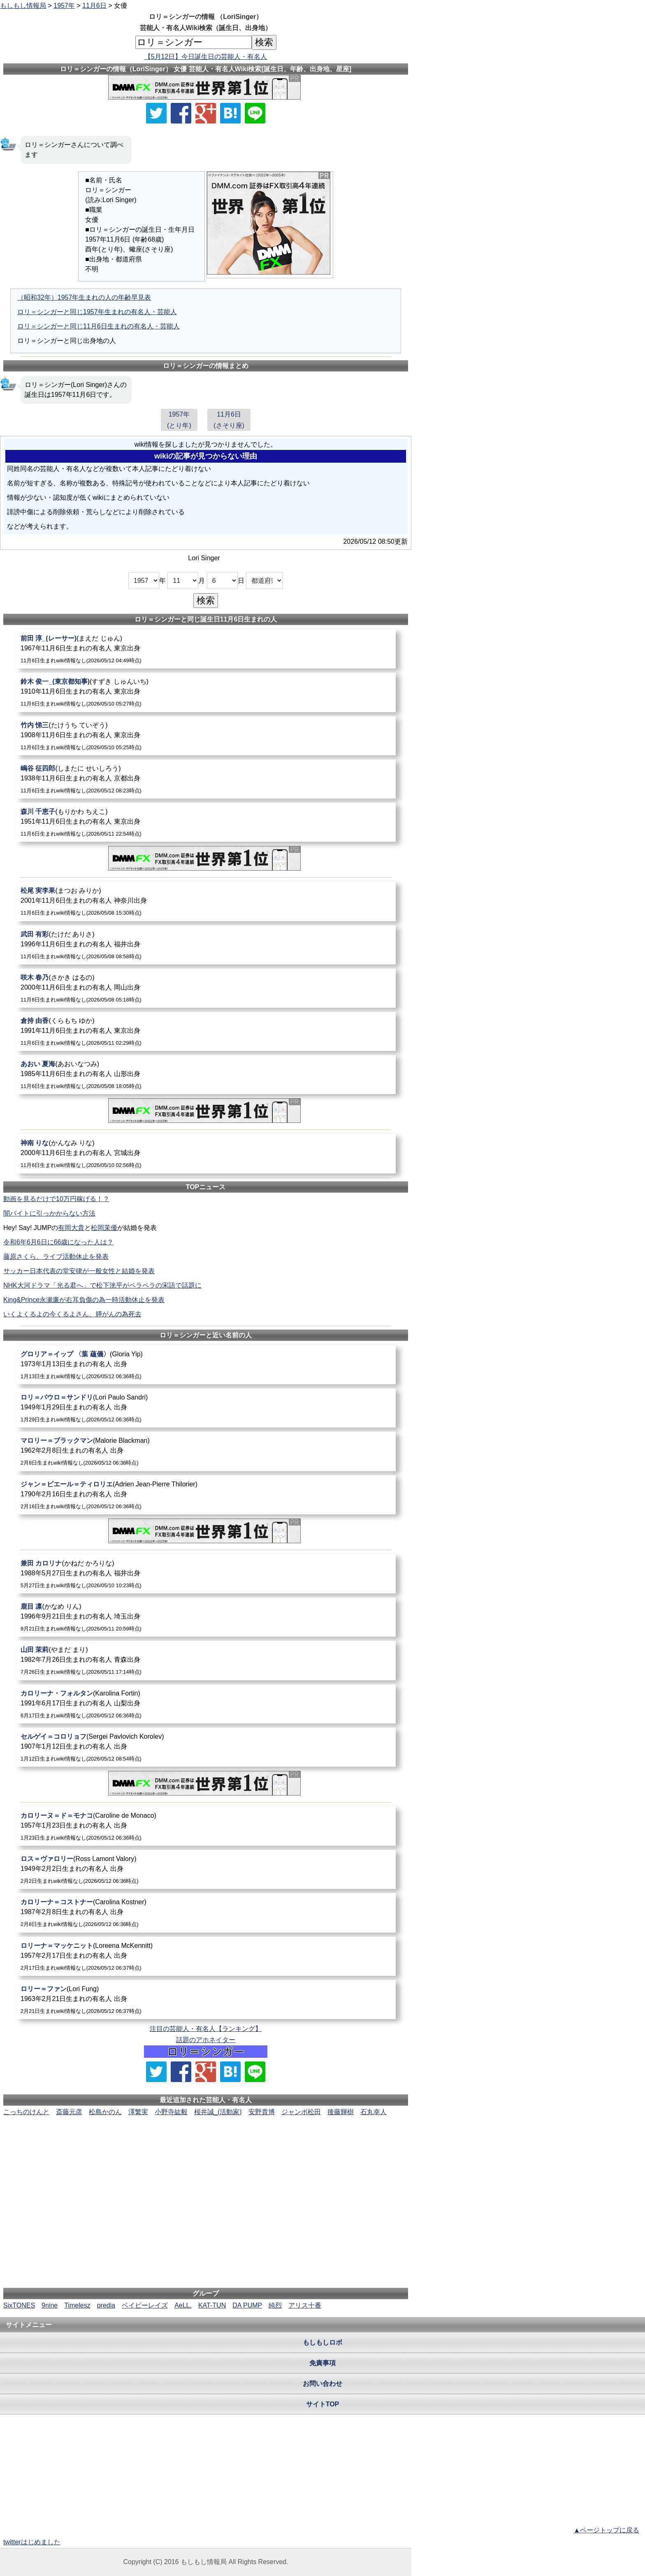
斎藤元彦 (69, 2111)
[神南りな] (206, 1153)
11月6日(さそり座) (228, 420)
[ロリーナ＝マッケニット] (206, 1956)
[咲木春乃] (206, 988)
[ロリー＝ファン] (206, 1999)
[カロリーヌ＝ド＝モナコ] (206, 1826)
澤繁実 (138, 2111)
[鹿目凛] (206, 1617)
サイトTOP (322, 2404)
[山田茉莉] (206, 1660)
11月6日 (94, 5)
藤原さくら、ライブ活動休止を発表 (56, 1256)
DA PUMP (247, 2305)
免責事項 (322, 2362)
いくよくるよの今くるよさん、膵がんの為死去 (72, 1314)
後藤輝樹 (340, 2111)
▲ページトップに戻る (606, 2530)
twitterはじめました (31, 2542)
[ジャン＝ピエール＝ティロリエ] (206, 1494)
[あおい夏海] (206, 1074)
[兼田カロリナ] (206, 1573)
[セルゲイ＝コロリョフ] (206, 1747)
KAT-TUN (212, 2305)
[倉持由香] (206, 1031)
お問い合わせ (322, 2383)
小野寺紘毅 (171, 2111)
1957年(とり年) (179, 420)
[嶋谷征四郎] (206, 779)
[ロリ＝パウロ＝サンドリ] (206, 1408)
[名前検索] (193, 42)
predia (106, 2305)
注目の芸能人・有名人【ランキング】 (206, 2028)
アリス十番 (304, 2305)
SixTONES (19, 2305)
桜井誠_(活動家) (218, 2111)
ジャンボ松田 (301, 2111)
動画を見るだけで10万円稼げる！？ (56, 1198)
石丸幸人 (373, 2111)
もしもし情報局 (23, 5)
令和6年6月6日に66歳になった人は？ (58, 1242)
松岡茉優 (104, 1227)
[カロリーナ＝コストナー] (206, 1912)
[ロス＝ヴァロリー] (206, 1869)
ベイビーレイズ (145, 2305)
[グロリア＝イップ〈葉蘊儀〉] (206, 1364)
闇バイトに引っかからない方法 (49, 1213)
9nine (50, 2305)
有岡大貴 (71, 1227)
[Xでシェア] (156, 113)
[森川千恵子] (206, 822)
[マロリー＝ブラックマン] (206, 1451)
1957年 (64, 5)
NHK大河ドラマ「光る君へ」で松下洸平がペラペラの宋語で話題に (102, 1285)
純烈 (275, 2305)
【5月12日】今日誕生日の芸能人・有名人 (205, 56)
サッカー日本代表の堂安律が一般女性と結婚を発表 (79, 1270)
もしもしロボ (322, 2342)
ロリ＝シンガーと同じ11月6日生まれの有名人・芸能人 (98, 326)
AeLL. (183, 2305)
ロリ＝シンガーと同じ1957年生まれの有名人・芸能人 (97, 311)
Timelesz (77, 2305)
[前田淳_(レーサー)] (206, 648)
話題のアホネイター (205, 2039)
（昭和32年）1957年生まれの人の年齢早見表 (84, 297)
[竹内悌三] (206, 735)
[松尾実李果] (206, 901)
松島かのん (105, 2111)
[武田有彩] (206, 944)
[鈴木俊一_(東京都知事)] (206, 692)
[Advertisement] (205, 2142)
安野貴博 (261, 2111)
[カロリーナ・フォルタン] (206, 1704)
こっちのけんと (26, 2111)
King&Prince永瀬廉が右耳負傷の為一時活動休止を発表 (84, 1299)
